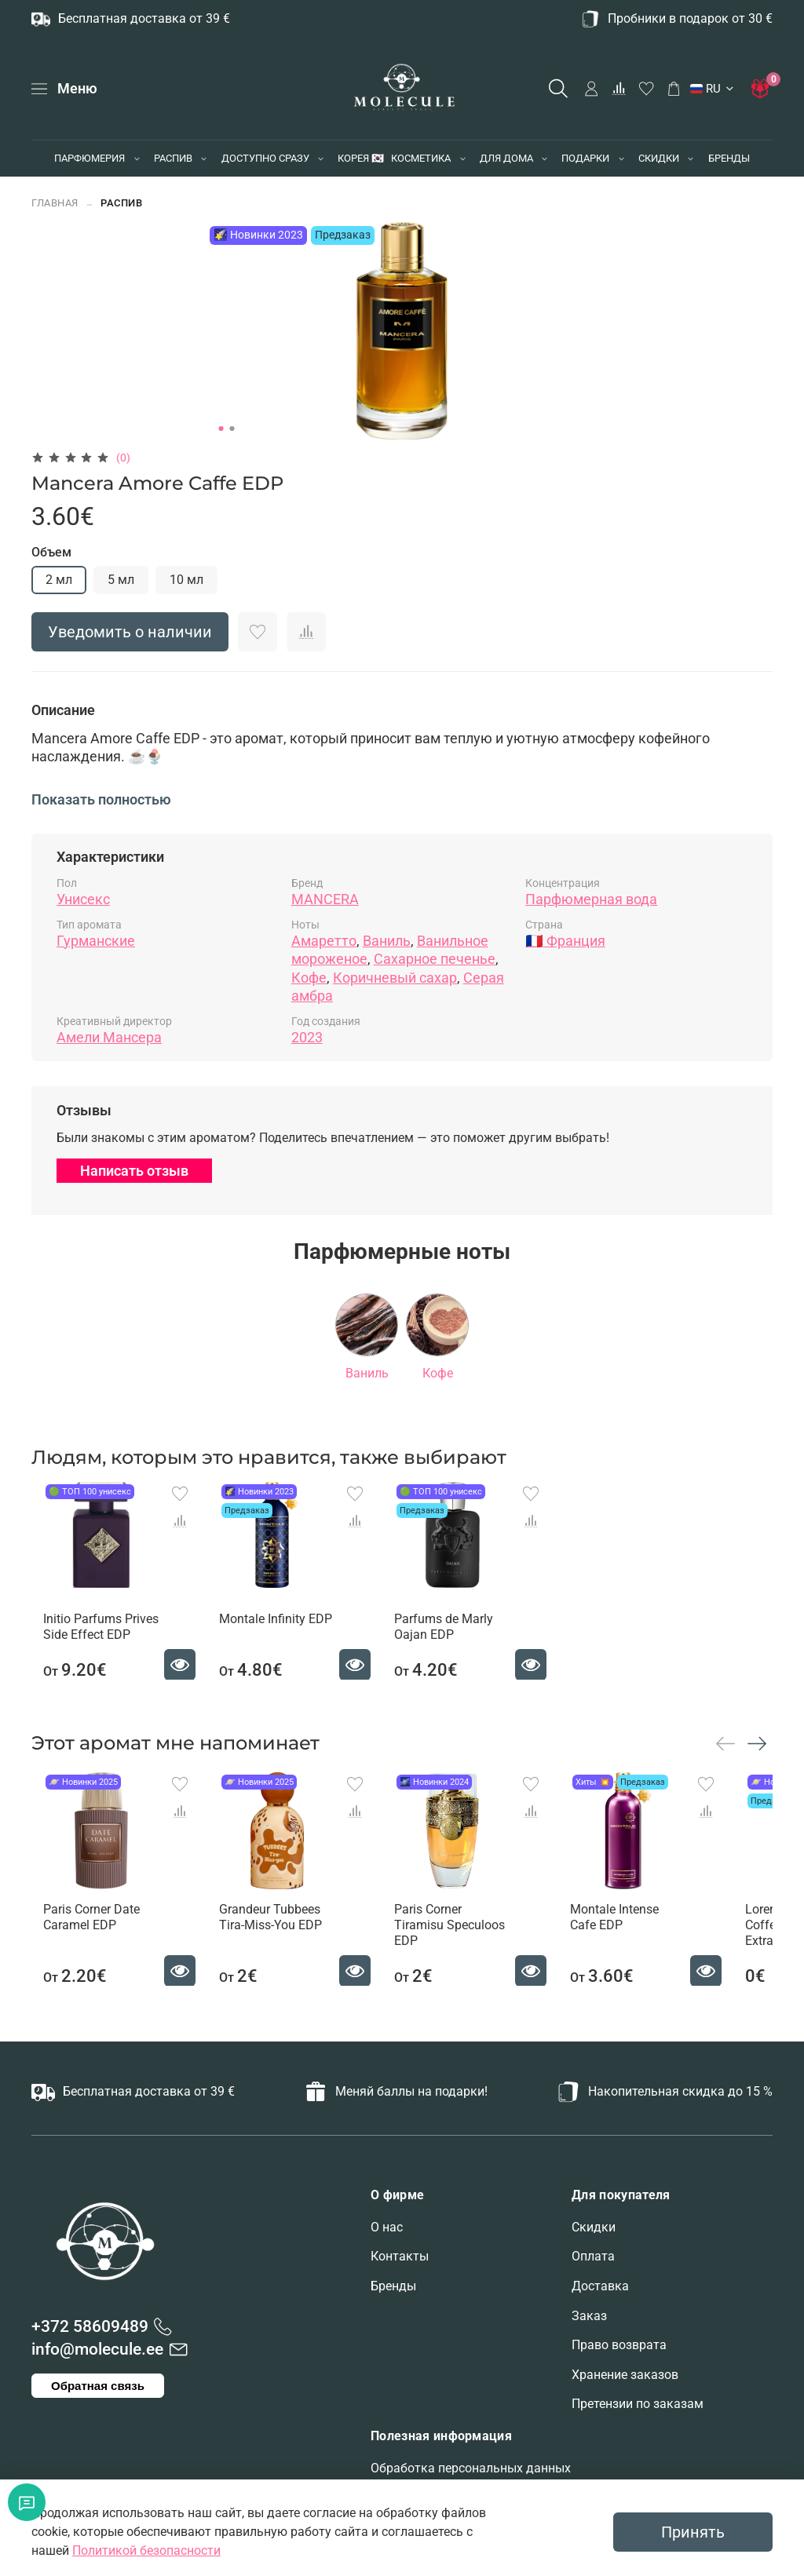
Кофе (309, 977)
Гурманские (96, 940)
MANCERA (325, 899)
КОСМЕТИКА (421, 158)
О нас (387, 2227)
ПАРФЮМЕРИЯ (89, 158)
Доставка (600, 2286)
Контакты (400, 2256)
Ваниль (387, 940)
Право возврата (619, 2344)
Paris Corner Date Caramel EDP (79, 1947)
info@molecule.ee (97, 2349)
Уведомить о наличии (130, 631)
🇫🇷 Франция (565, 940)
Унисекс (83, 899)
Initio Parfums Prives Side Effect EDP (89, 1641)
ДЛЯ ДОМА (506, 158)
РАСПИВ (173, 158)
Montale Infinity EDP (279, 1633)
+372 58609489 (89, 2326)
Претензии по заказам (638, 2404)
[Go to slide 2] (232, 428)
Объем (51, 552)
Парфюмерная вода (591, 899)
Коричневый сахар (395, 977)
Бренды (393, 2286)
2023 (307, 1037)
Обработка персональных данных (471, 2468)
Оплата (593, 2256)
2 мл (59, 579)
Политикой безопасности (146, 2550)
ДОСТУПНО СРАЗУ (265, 158)
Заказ (589, 2315)
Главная (55, 203)
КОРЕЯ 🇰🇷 (361, 158)
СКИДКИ (658, 158)
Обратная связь (97, 2385)
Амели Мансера (109, 1037)
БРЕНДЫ (729, 158)
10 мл (186, 579)
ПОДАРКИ (585, 158)
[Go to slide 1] (221, 428)
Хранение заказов (625, 2374)
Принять (693, 2532)
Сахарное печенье (434, 958)
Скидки (594, 2227)
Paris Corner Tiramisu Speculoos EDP (474, 1947)
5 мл (121, 579)
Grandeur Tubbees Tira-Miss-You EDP (288, 1947)
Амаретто (323, 940)
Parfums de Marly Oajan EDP (463, 1641)
